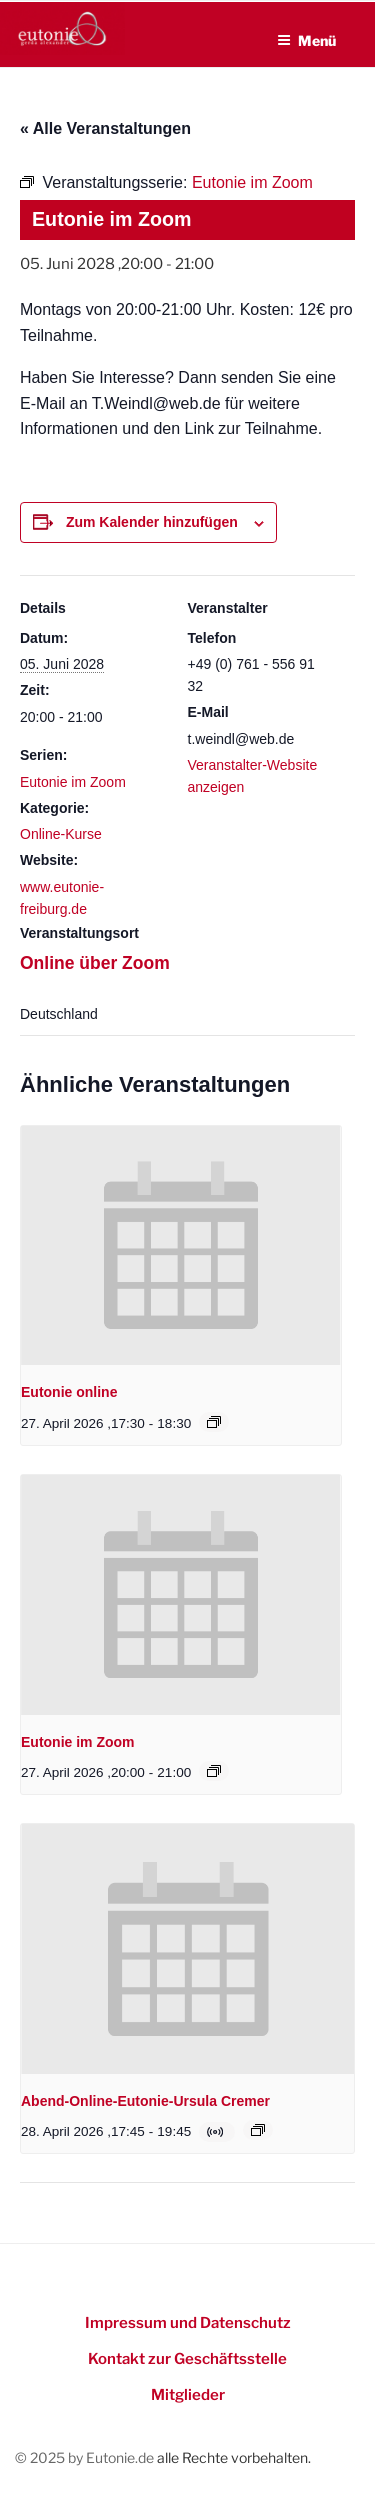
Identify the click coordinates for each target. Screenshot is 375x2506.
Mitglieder (188, 2395)
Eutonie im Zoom (73, 782)
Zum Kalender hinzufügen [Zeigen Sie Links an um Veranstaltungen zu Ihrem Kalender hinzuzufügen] (152, 522)
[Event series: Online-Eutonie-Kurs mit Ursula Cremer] (258, 2130)
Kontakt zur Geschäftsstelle (187, 2359)
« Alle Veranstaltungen (105, 128)
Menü (306, 40)
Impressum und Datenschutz (188, 2323)
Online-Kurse (61, 834)
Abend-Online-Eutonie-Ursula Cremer (145, 2101)
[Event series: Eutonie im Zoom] (214, 1771)
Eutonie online (69, 1392)
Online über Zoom (95, 963)
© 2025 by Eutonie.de (86, 2457)
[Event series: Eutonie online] (214, 1422)
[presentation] (181, 1246)
